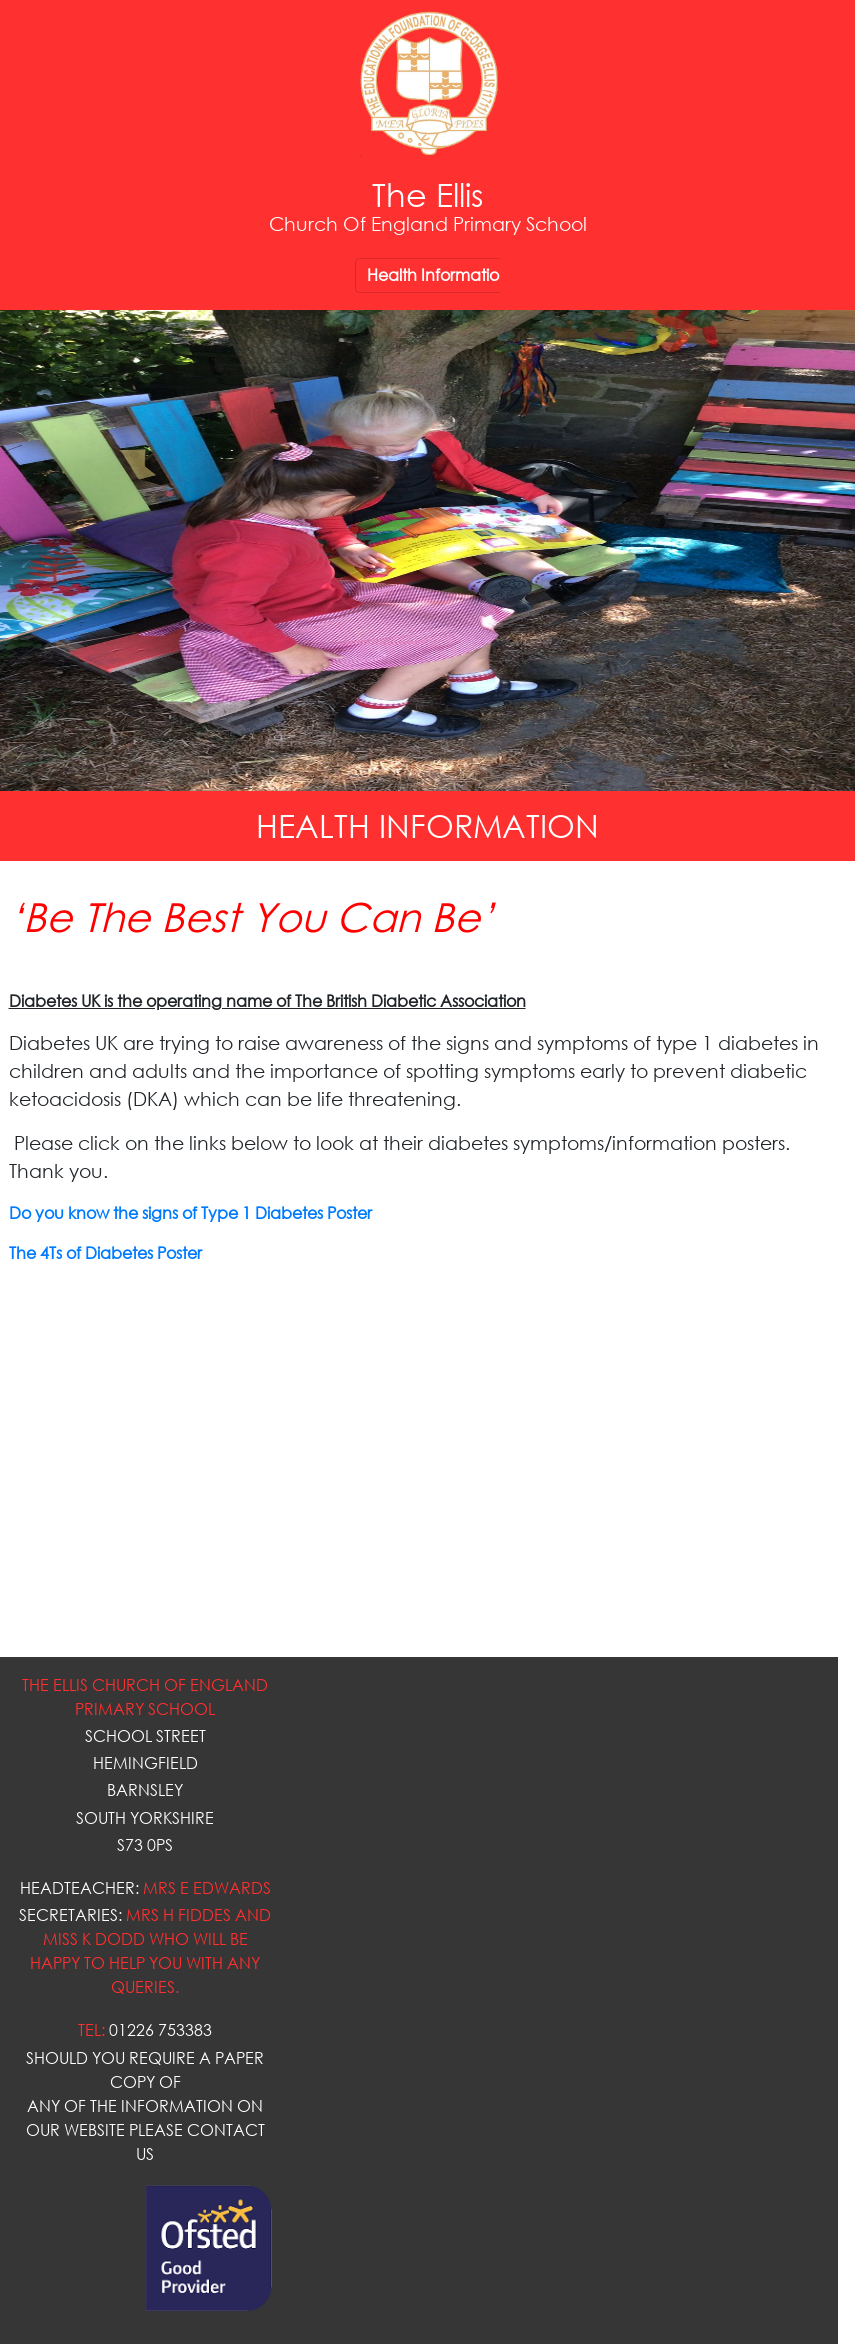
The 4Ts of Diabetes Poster (105, 1253)
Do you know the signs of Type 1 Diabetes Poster (190, 1213)
